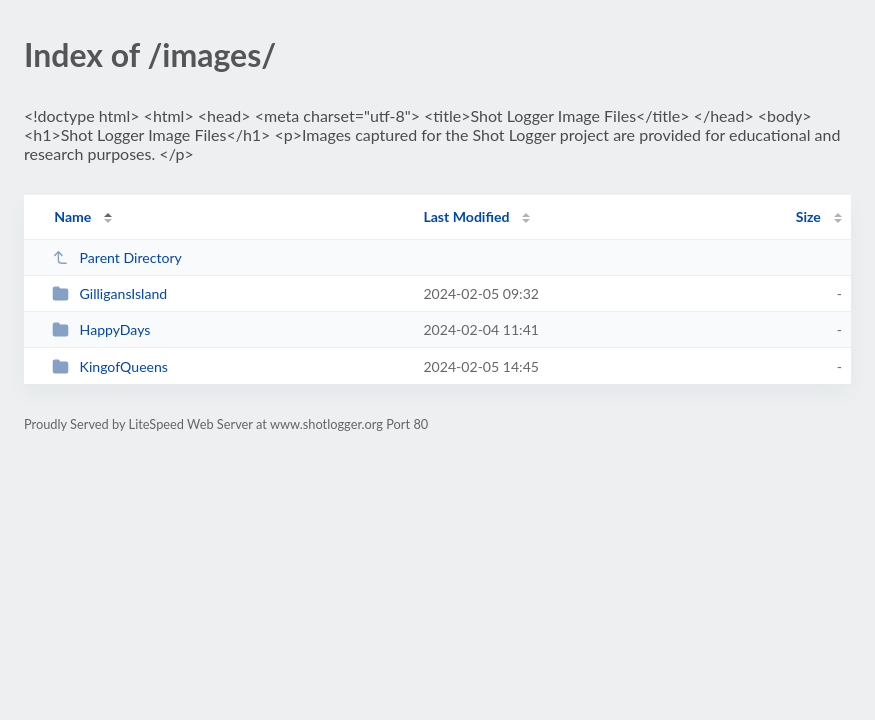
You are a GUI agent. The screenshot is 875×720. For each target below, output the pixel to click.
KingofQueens (110, 366)
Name (72, 216)
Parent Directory (117, 257)
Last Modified (466, 216)
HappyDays (101, 329)
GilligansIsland (109, 293)
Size (808, 216)
